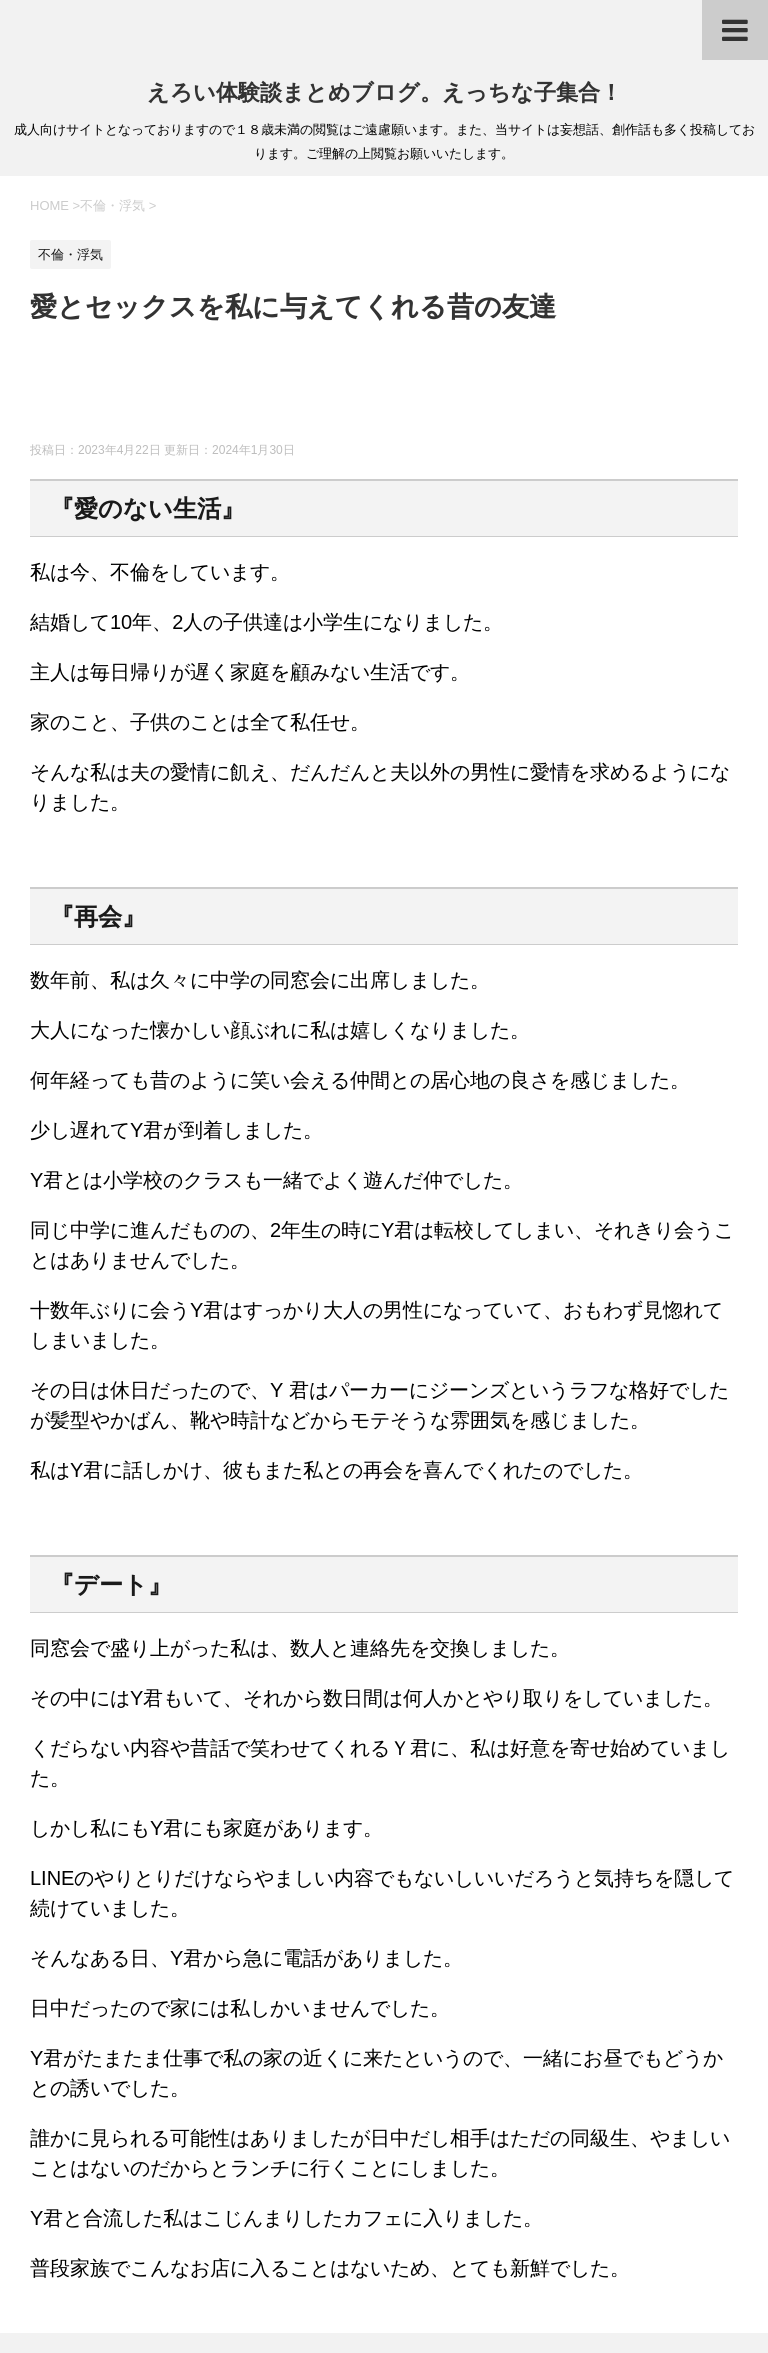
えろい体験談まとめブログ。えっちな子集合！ (384, 92)
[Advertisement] (394, 392)
